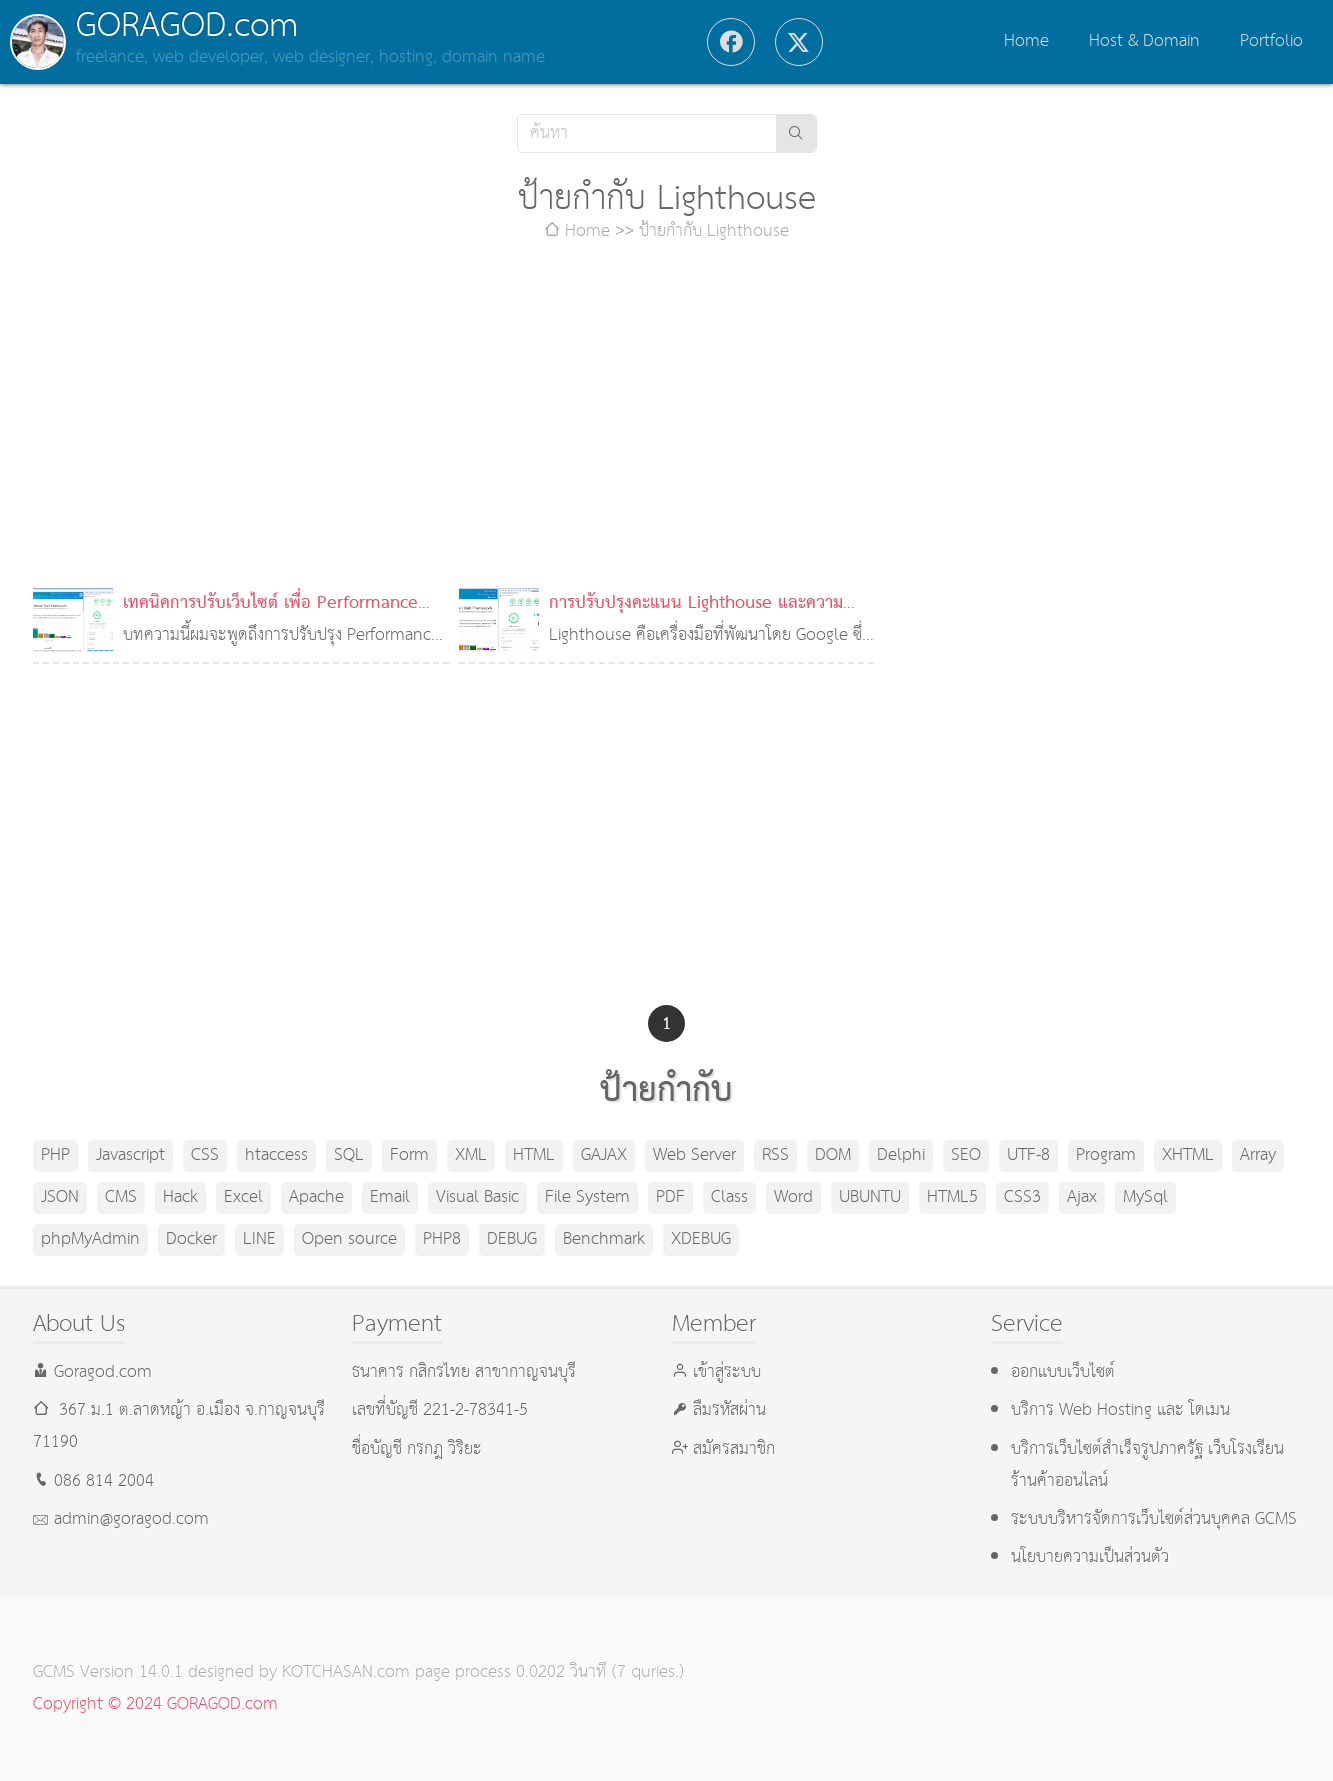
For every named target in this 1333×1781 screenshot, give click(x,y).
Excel (243, 1197)
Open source (349, 1239)
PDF (670, 1197)
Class (729, 1197)
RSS (775, 1155)
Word (793, 1197)
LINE (259, 1239)
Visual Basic (477, 1197)
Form (409, 1155)
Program (1106, 1155)
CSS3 (1022, 1197)
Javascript (130, 1155)
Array (1258, 1155)
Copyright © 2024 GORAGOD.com (155, 1704)
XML (471, 1155)
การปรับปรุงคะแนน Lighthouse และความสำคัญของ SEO (696, 619)
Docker (191, 1239)
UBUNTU (870, 1197)
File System (587, 1197)
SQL (349, 1155)
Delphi (901, 1155)
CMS (121, 1197)
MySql (1145, 1197)
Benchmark (604, 1239)
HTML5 (952, 1197)
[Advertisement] (667, 418)
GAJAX (604, 1155)
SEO (966, 1155)
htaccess (276, 1155)
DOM (833, 1155)
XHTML (1188, 1155)
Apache (316, 1197)
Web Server (694, 1155)
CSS (205, 1155)
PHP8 (442, 1239)
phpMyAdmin (90, 1239)
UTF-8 (1028, 1155)
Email (390, 1197)
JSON (60, 1197)
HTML (534, 1155)
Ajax (1082, 1197)
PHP (55, 1155)
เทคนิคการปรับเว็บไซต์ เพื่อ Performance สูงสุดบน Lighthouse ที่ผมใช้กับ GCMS (270, 619)
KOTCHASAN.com (346, 1672)
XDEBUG (701, 1239)
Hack (180, 1197)
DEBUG (512, 1239)
